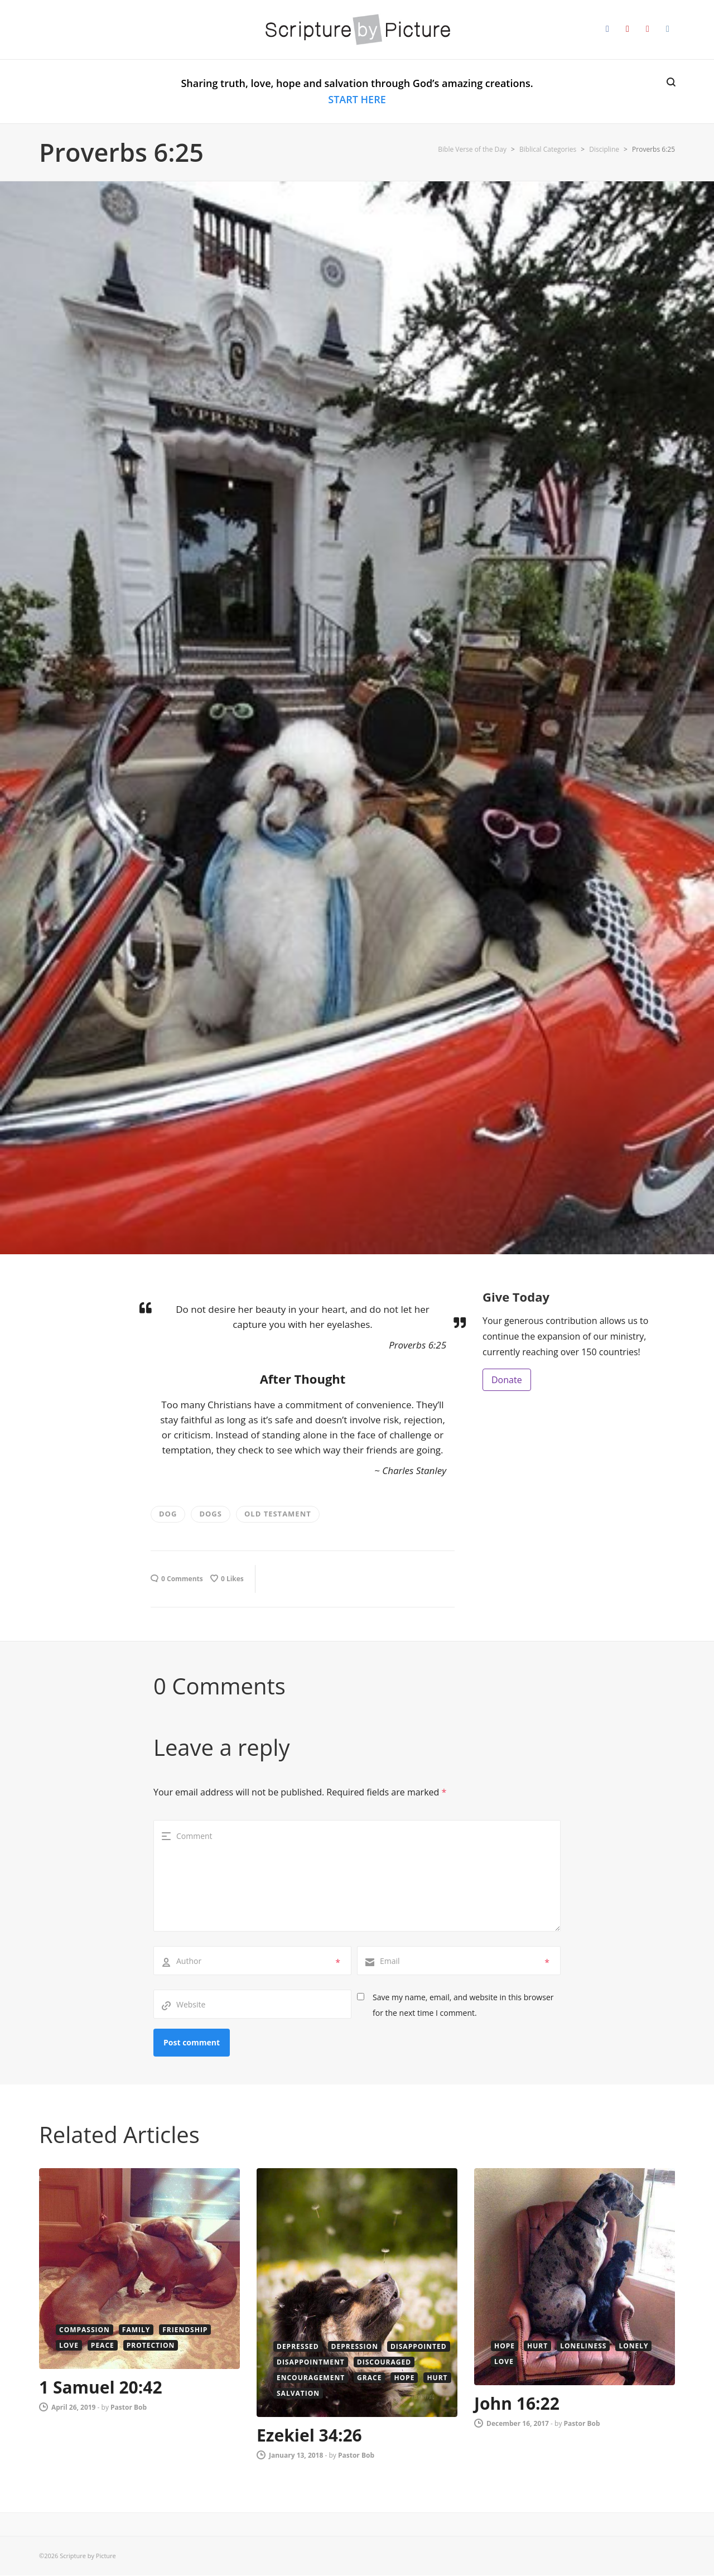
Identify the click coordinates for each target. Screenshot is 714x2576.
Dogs (210, 1514)
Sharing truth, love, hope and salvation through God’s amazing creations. (357, 91)
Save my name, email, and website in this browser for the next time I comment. (463, 2005)
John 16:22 (516, 2403)
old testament (277, 1514)
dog (168, 1514)
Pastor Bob (128, 2407)
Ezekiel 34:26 (309, 2435)
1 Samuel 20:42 (100, 2387)
